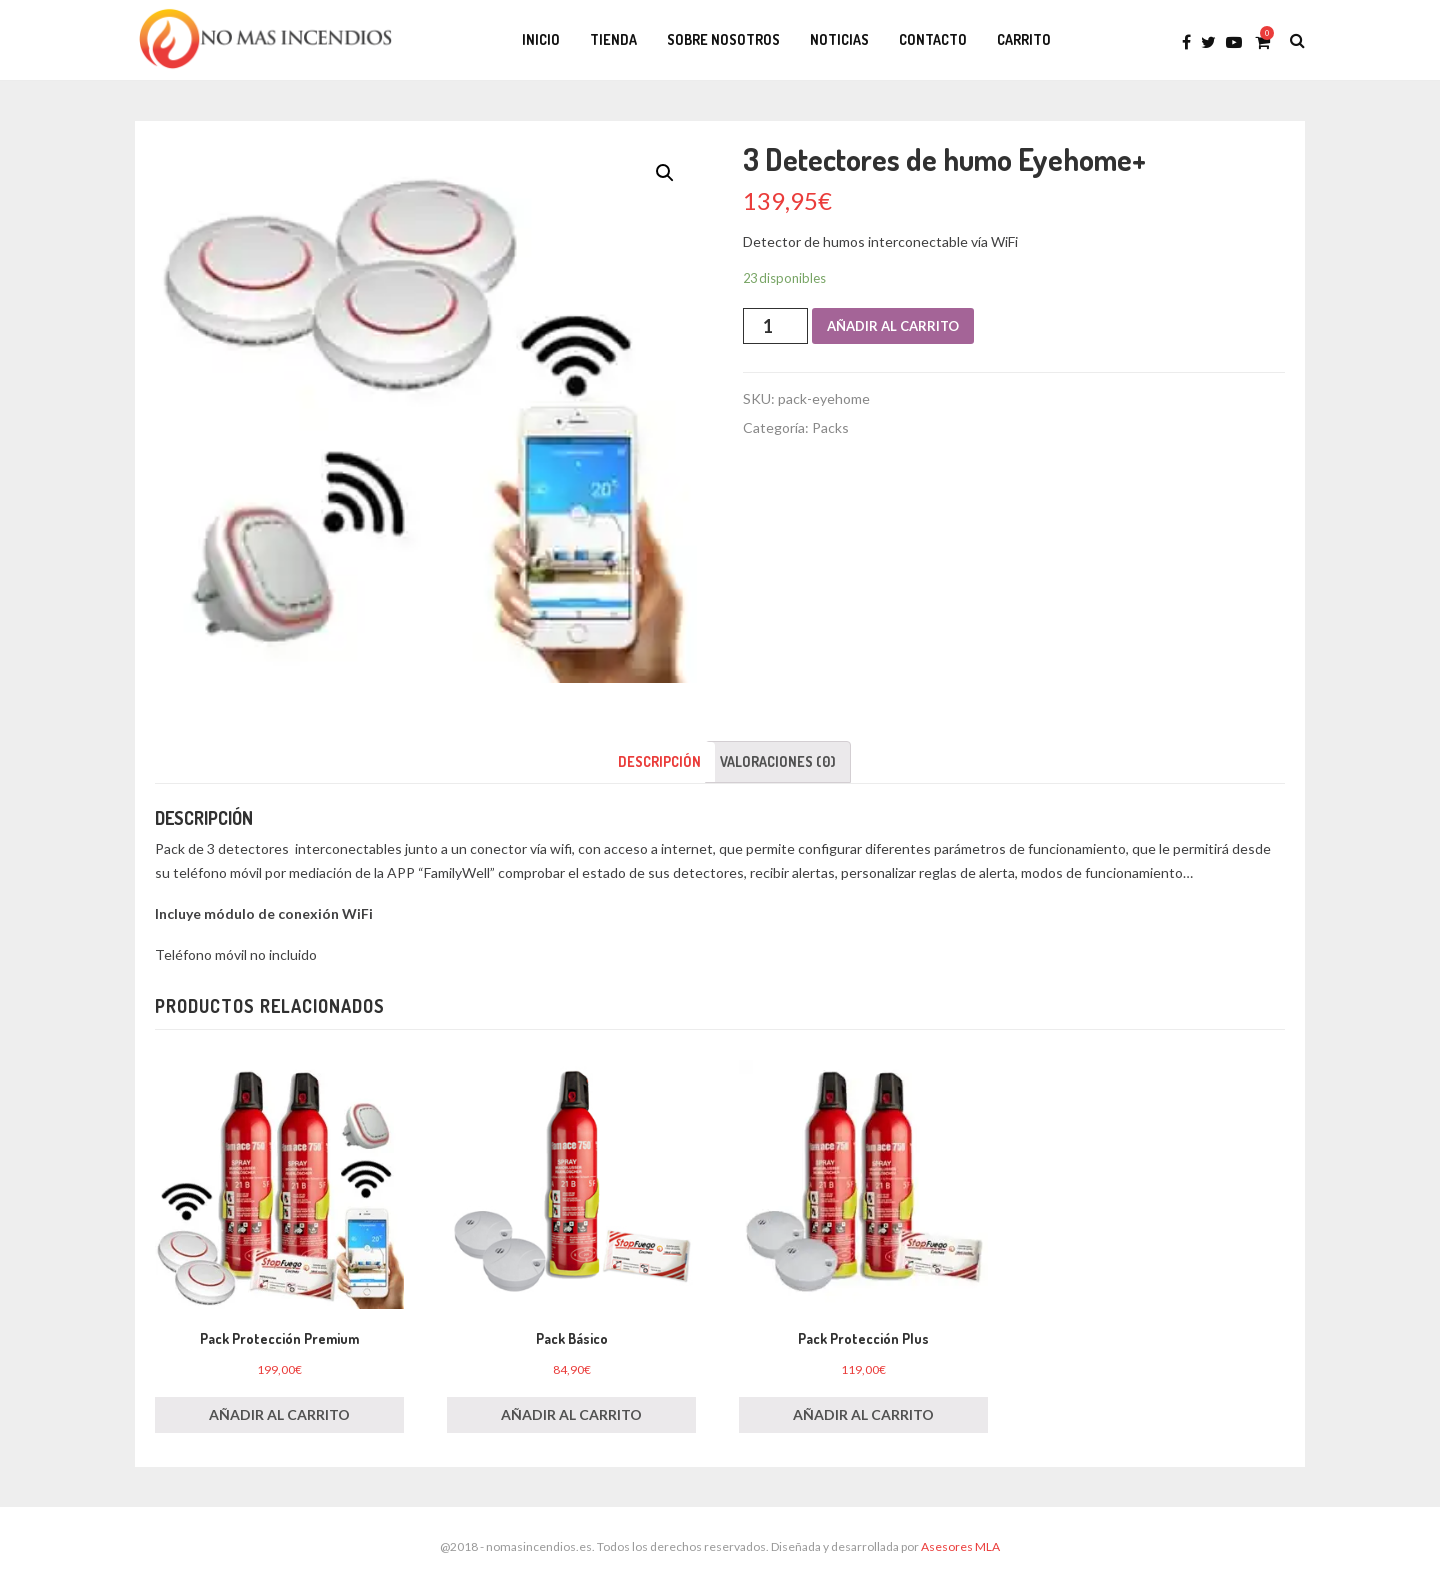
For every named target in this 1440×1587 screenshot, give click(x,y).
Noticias (839, 39)
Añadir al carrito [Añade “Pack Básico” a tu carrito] (571, 1414)
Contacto (933, 39)
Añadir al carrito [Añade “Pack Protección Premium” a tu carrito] (279, 1414)
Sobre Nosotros (723, 39)
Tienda (613, 39)
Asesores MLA (960, 1546)
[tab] (659, 762)
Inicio (541, 39)
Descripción (659, 761)
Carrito (1024, 39)
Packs (830, 427)
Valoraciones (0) (778, 761)
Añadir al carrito (893, 326)
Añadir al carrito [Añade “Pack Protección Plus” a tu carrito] (863, 1414)
